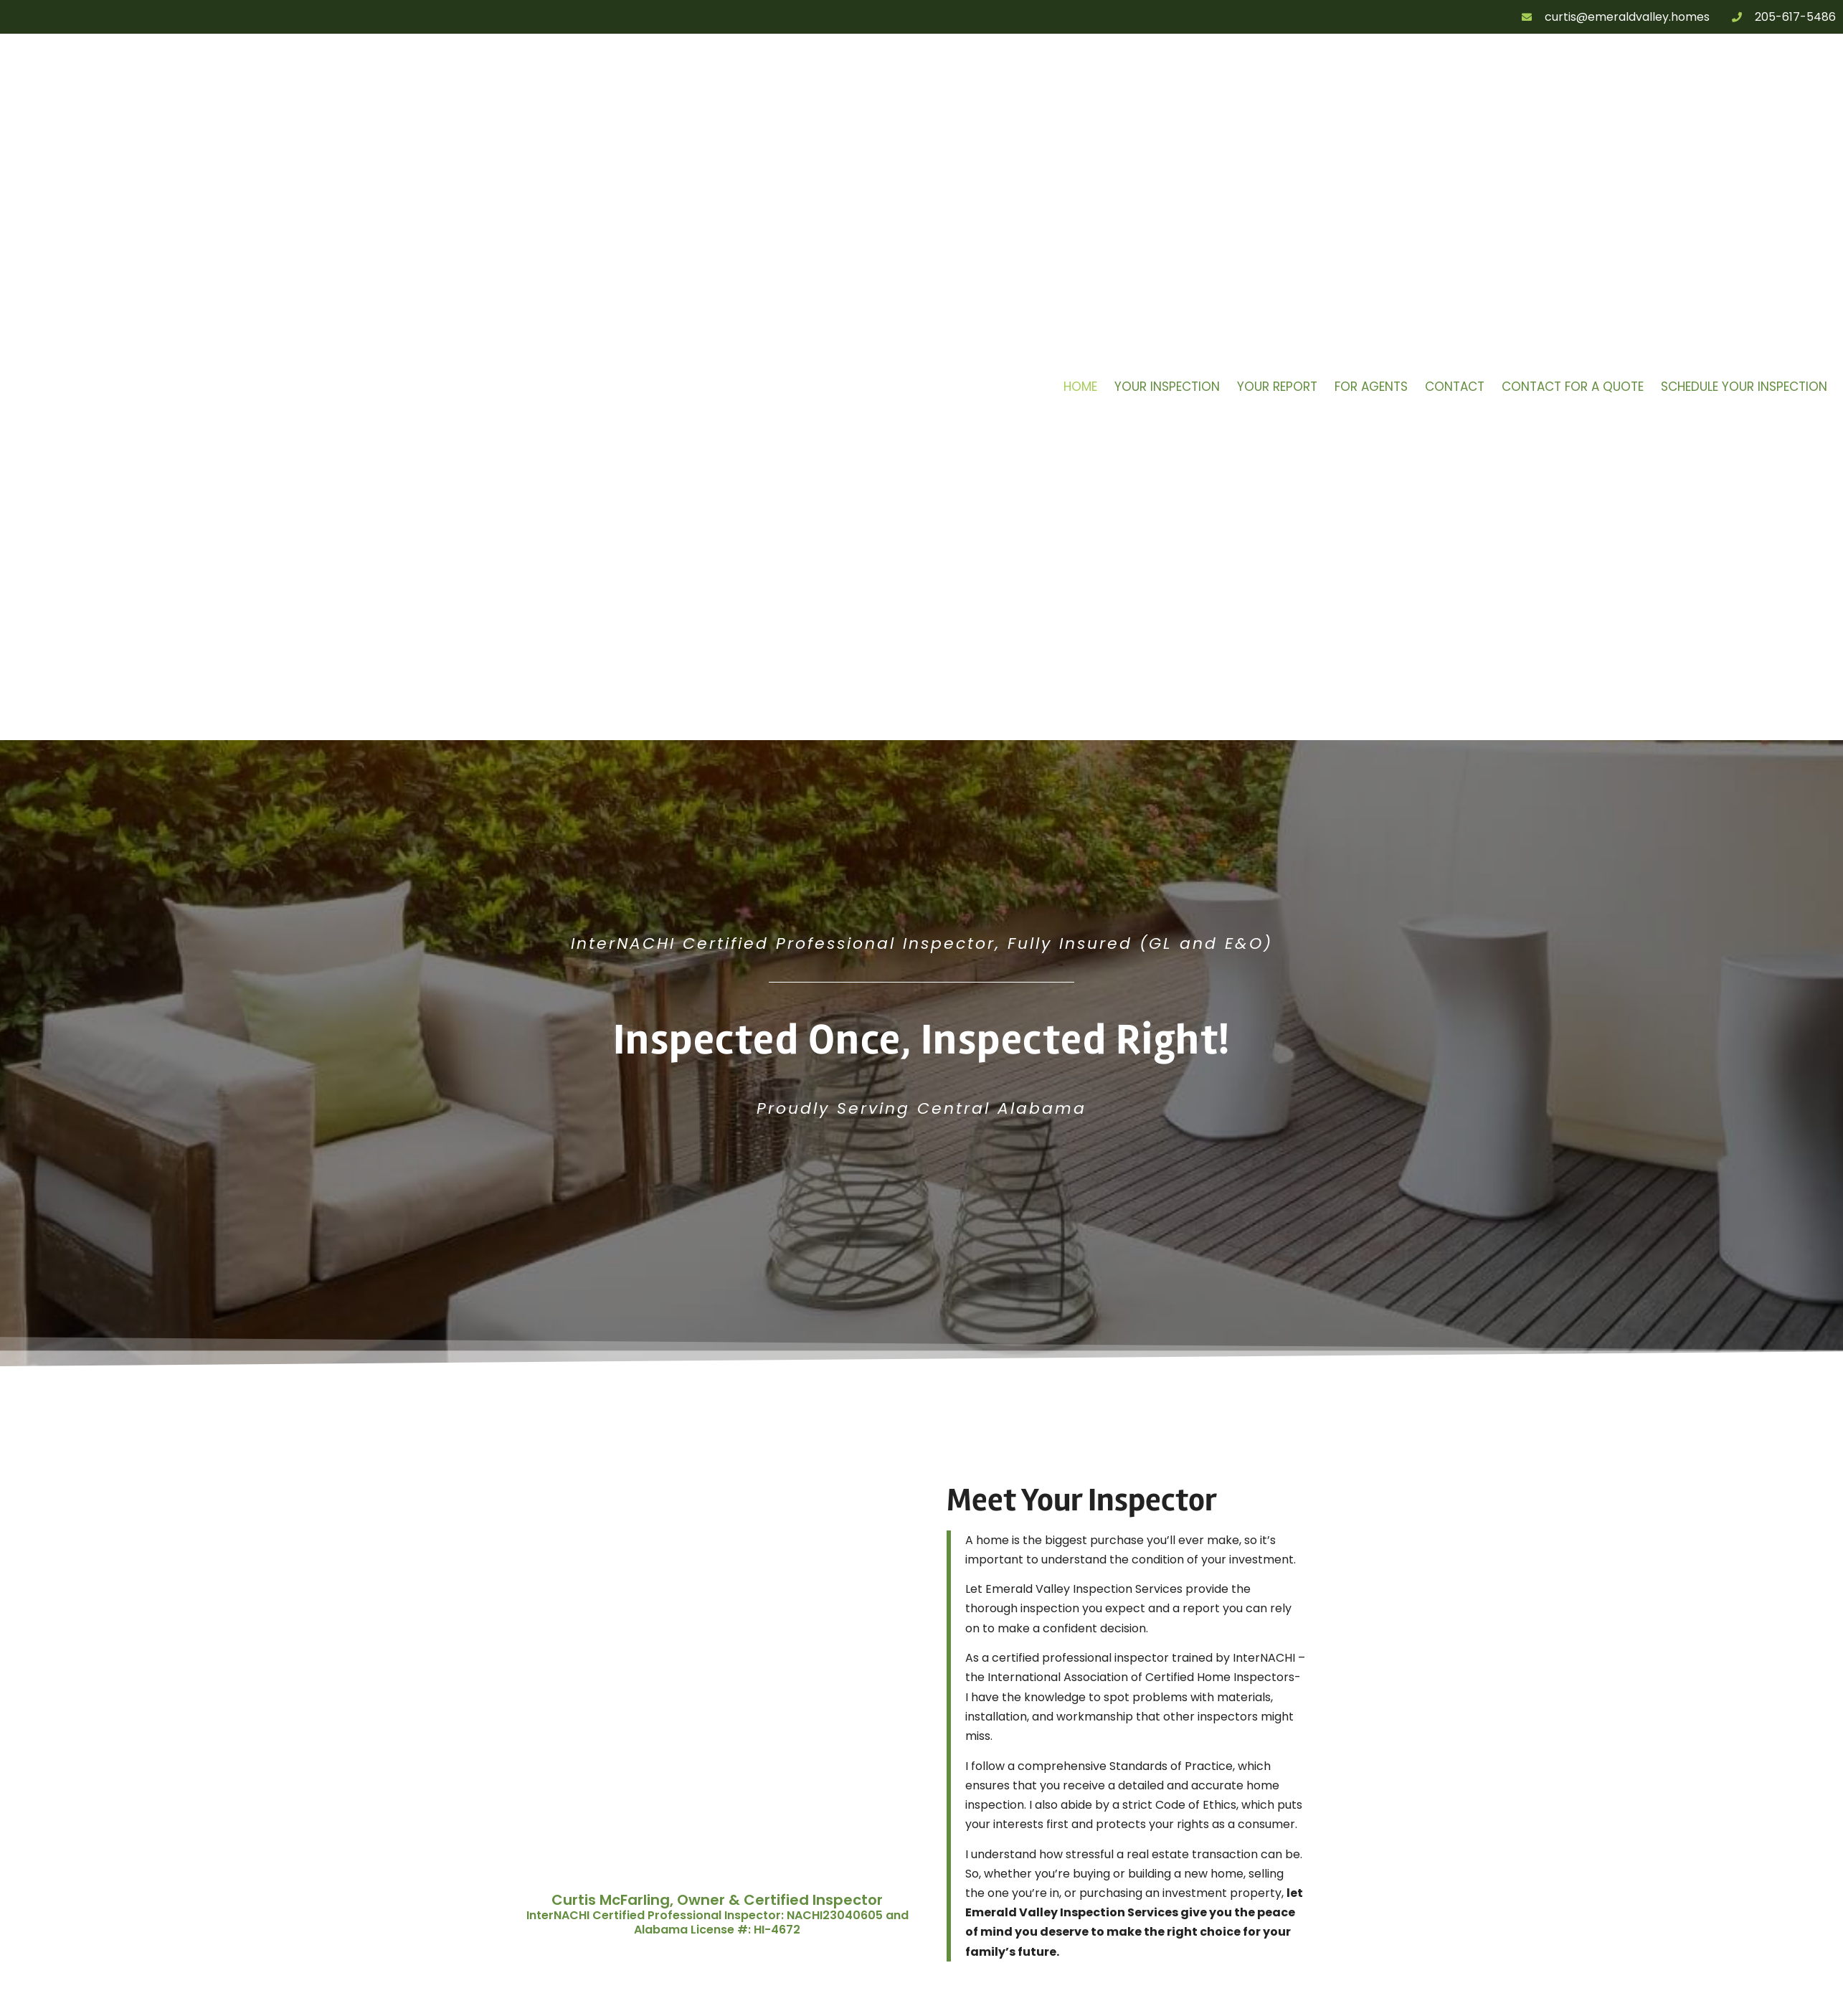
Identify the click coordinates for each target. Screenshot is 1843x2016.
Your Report (1277, 386)
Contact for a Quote (1573, 386)
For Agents (1371, 386)
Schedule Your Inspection (1744, 386)
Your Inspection (1167, 386)
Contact (1454, 386)
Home (1080, 386)
